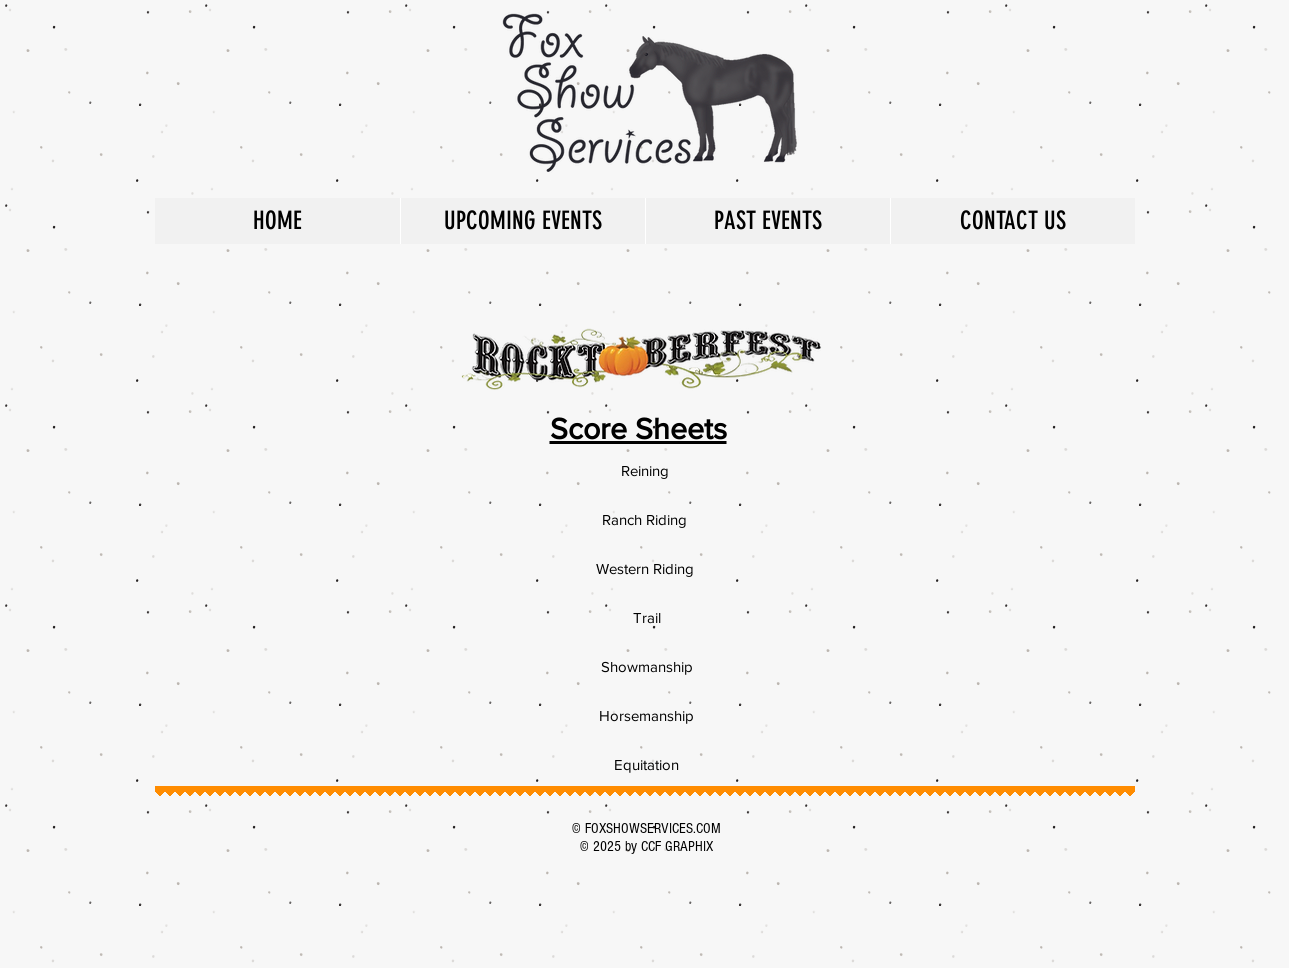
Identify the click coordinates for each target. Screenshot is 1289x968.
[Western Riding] (645, 568)
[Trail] (647, 617)
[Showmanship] (647, 666)
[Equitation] (647, 764)
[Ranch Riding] (645, 519)
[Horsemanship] (647, 715)
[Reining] (645, 470)
